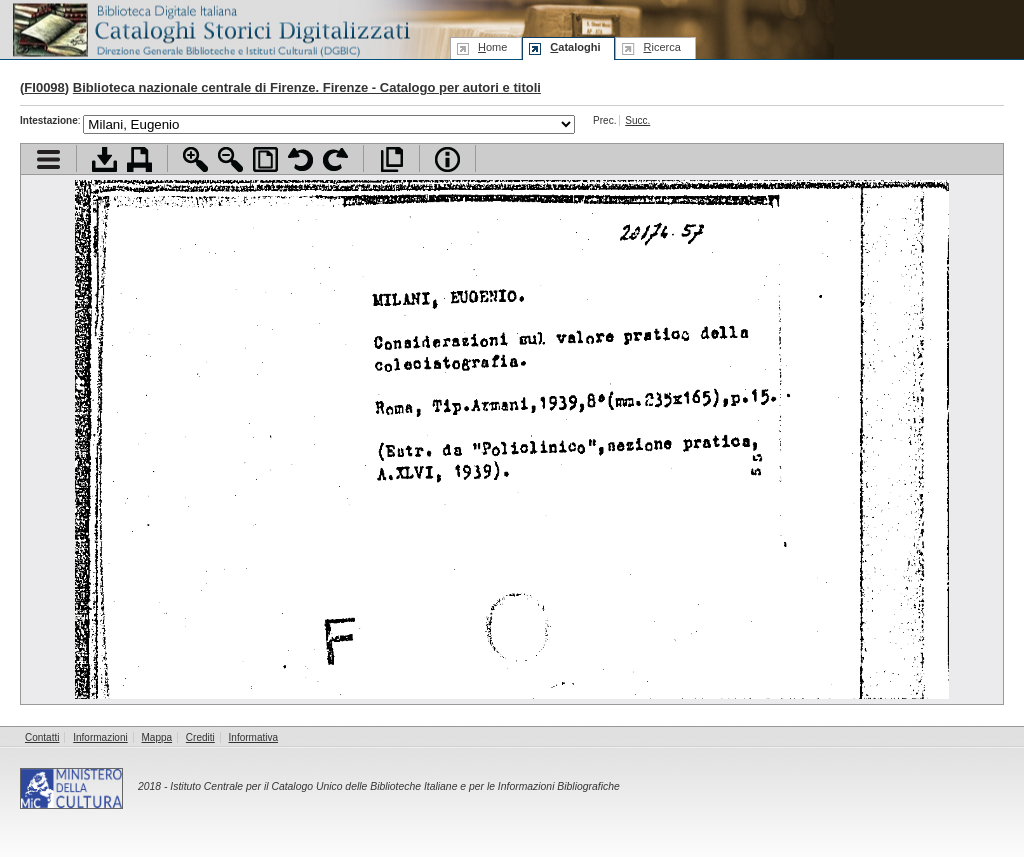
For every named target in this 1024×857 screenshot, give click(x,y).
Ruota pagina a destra (335, 159)
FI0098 (44, 87)
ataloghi (575, 47)
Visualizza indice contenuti (48, 159)
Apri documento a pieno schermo (391, 159)
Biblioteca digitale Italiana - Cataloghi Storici (210, 28)
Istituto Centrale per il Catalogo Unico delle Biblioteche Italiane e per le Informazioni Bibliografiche (394, 786)
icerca (661, 47)
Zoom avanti (195, 159)
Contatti (42, 737)
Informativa (253, 737)
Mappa (157, 737)
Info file (447, 159)
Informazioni (100, 737)
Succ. (637, 120)
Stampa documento (139, 159)
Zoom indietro (230, 159)
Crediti (200, 737)
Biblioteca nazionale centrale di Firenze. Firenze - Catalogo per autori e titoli (307, 87)
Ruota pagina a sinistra (300, 159)
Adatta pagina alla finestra (265, 159)
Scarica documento (104, 159)
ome (492, 47)
